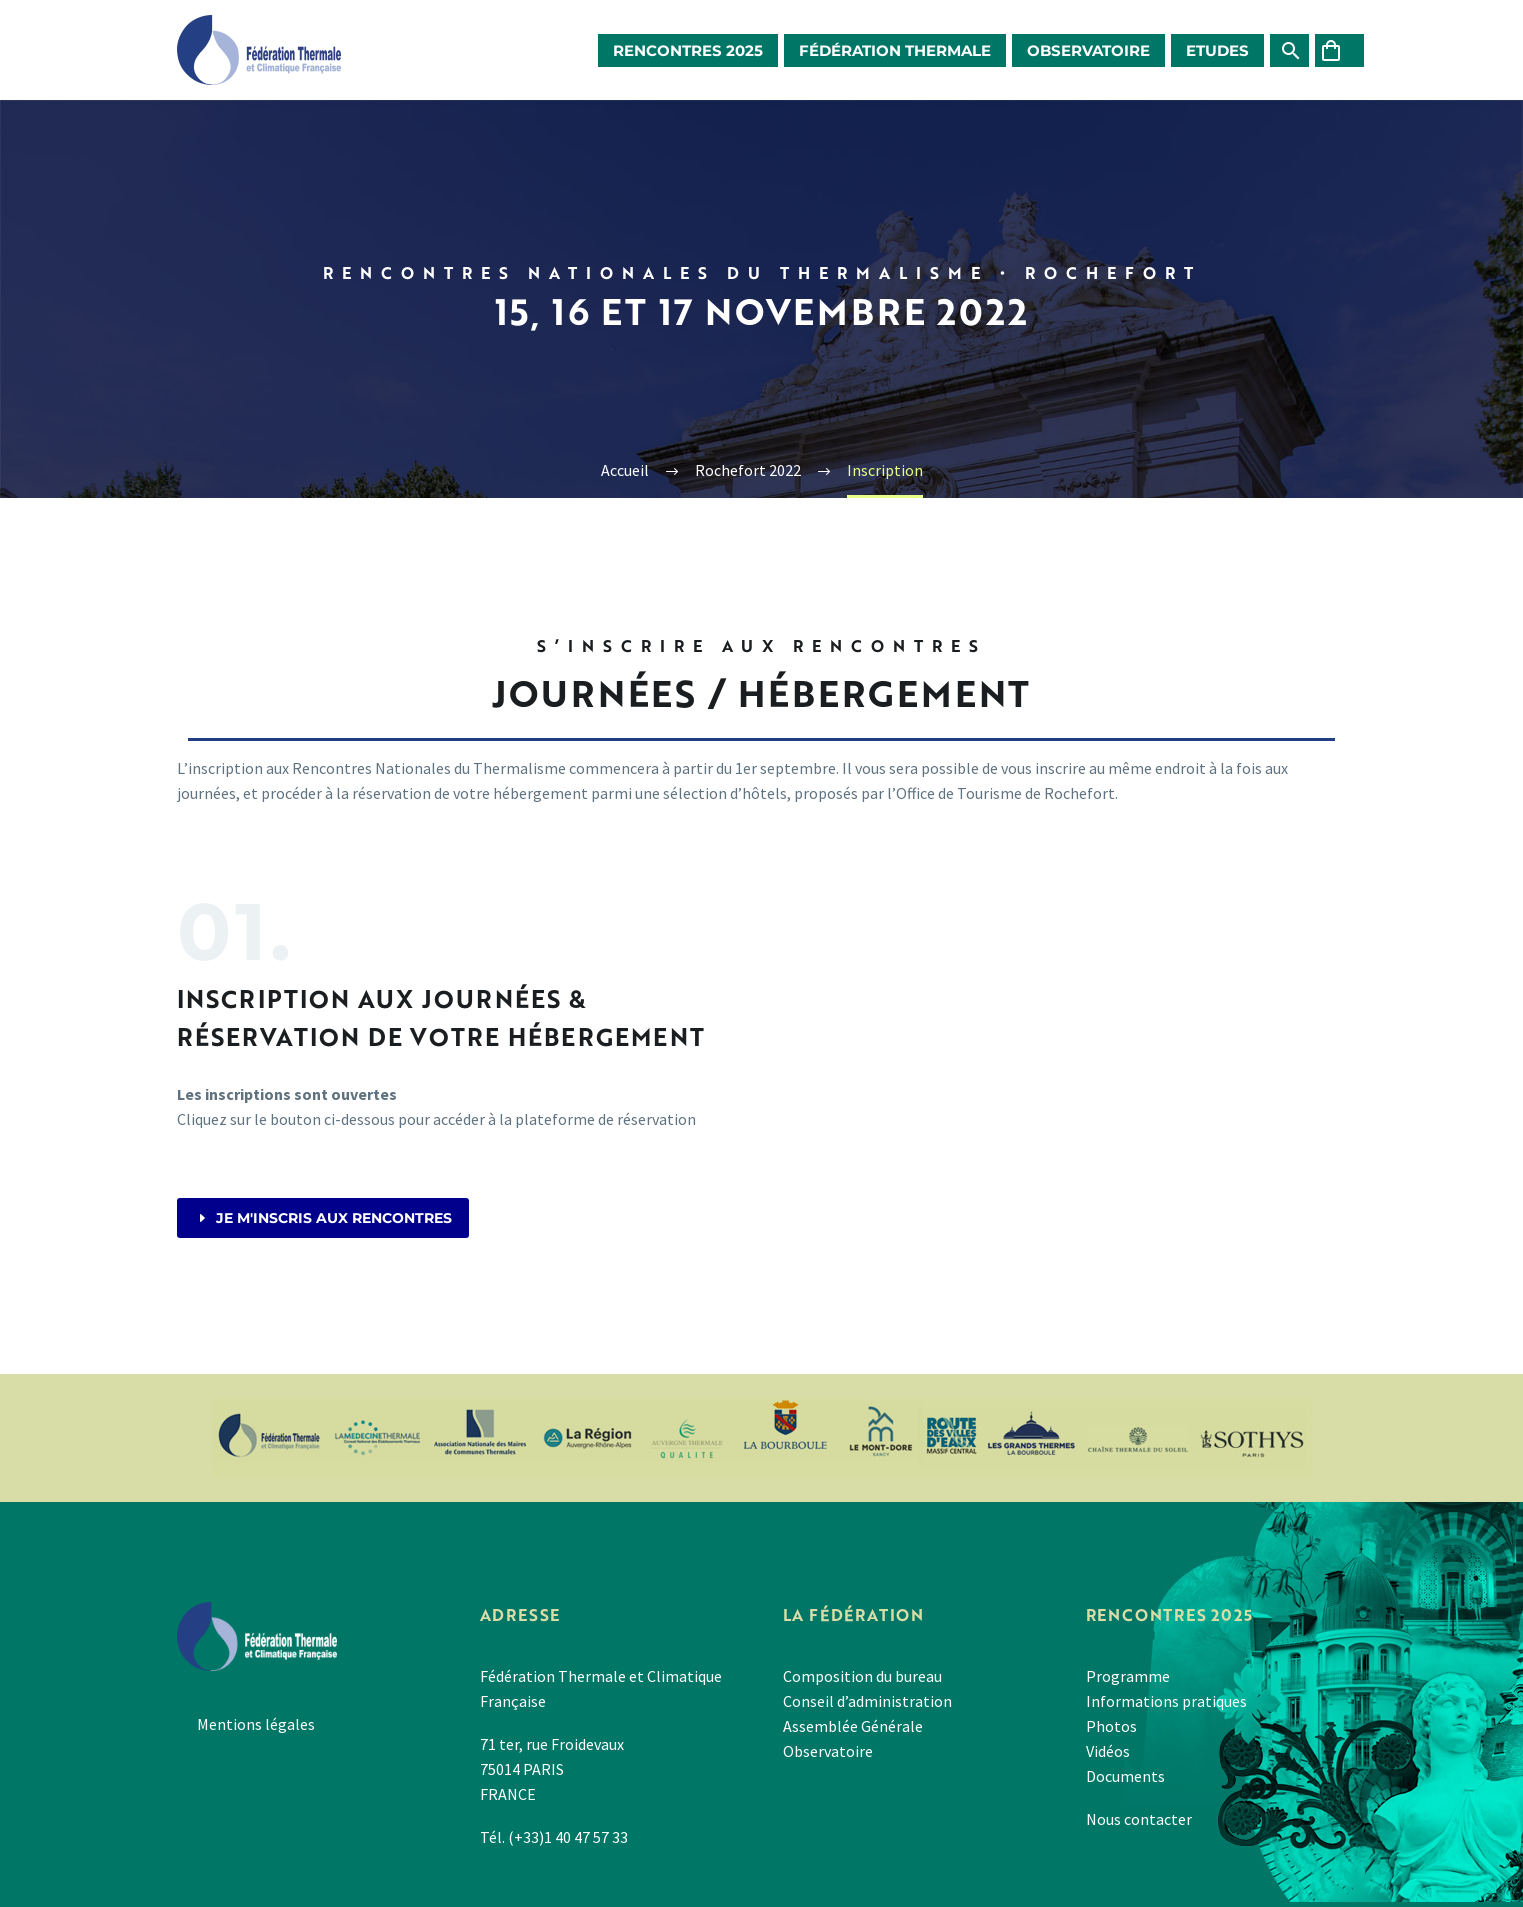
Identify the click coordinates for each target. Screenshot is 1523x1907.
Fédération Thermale (895, 50)
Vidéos (1108, 1751)
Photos (1111, 1726)
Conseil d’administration (867, 1701)
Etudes (1217, 50)
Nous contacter (1139, 1819)
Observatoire (1088, 50)
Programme (1128, 1676)
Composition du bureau (862, 1676)
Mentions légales (256, 1724)
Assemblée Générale (853, 1726)
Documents (1125, 1776)
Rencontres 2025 (688, 50)
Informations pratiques (1166, 1701)
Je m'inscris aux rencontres (323, 1218)
